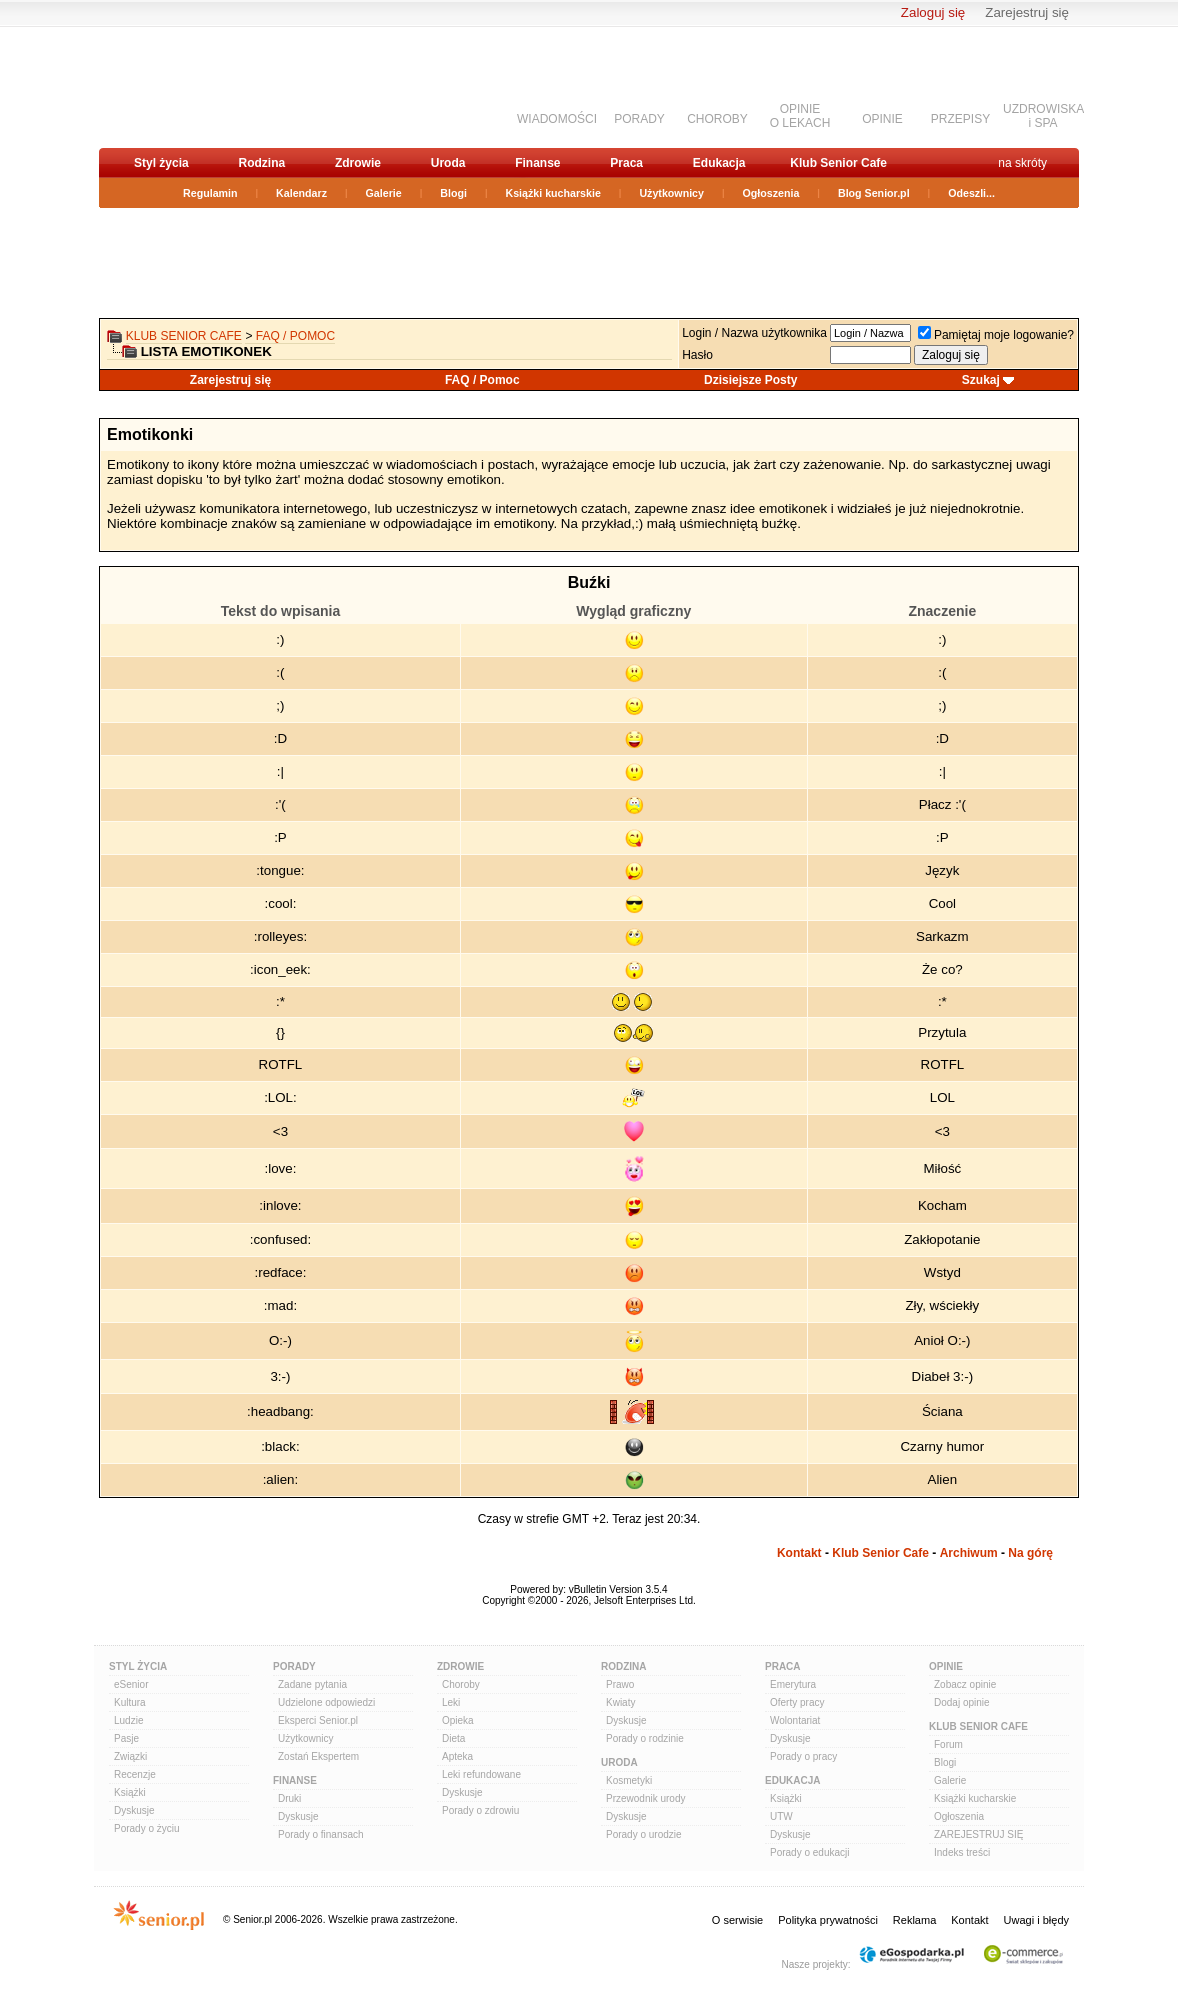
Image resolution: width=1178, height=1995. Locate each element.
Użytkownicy (671, 193)
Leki (451, 1702)
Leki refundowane (481, 1774)
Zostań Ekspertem (318, 1756)
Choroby (461, 1684)
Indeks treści (962, 1852)
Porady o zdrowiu (480, 1810)
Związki (130, 1756)
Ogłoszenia (771, 193)
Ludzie (128, 1720)
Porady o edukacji (810, 1852)
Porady (294, 1666)
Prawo (620, 1684)
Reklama (914, 1920)
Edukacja (719, 163)
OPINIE (882, 119)
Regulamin (210, 193)
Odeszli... (971, 193)
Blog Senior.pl (874, 193)
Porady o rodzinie (645, 1738)
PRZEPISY (960, 119)
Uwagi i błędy (1036, 1920)
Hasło (697, 355)
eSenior (131, 1684)
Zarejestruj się (1027, 12)
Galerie (384, 193)
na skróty (1022, 163)
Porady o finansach (321, 1834)
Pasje (126, 1738)
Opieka (458, 1720)
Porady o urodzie (644, 1834)
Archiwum (969, 1553)
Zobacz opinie (965, 1684)
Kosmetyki (629, 1780)
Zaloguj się (933, 12)
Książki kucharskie (552, 193)
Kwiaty (620, 1702)
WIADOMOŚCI (557, 119)
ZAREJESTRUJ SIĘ (978, 1834)
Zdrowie (358, 163)
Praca (626, 163)
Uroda (448, 163)
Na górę (1030, 1553)
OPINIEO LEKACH (800, 116)
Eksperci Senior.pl (318, 1720)
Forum (948, 1744)
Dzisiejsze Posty (750, 380)
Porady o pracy (803, 1756)
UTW (781, 1816)
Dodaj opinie (962, 1702)
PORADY (639, 119)
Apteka (457, 1756)
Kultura (130, 1702)
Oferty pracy (797, 1702)
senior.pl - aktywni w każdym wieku (204, 86)
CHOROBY (717, 119)
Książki (130, 1792)
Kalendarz (301, 193)
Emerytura (793, 1684)
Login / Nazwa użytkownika (754, 333)
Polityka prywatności (828, 1920)
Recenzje (135, 1774)
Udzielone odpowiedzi (326, 1702)
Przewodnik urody (645, 1798)
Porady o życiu (147, 1828)
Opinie (946, 1666)
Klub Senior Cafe (838, 163)
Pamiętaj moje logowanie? (996, 335)
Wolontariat (795, 1720)
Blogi (453, 193)
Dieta (453, 1738)
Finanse (537, 163)
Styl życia (161, 163)
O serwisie (737, 1920)
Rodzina (261, 163)
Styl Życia (138, 1666)
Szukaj (981, 380)
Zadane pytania (312, 1684)
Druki (289, 1798)
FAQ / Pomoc (295, 336)
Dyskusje (134, 1810)
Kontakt (799, 1553)
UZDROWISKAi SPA (1043, 116)
